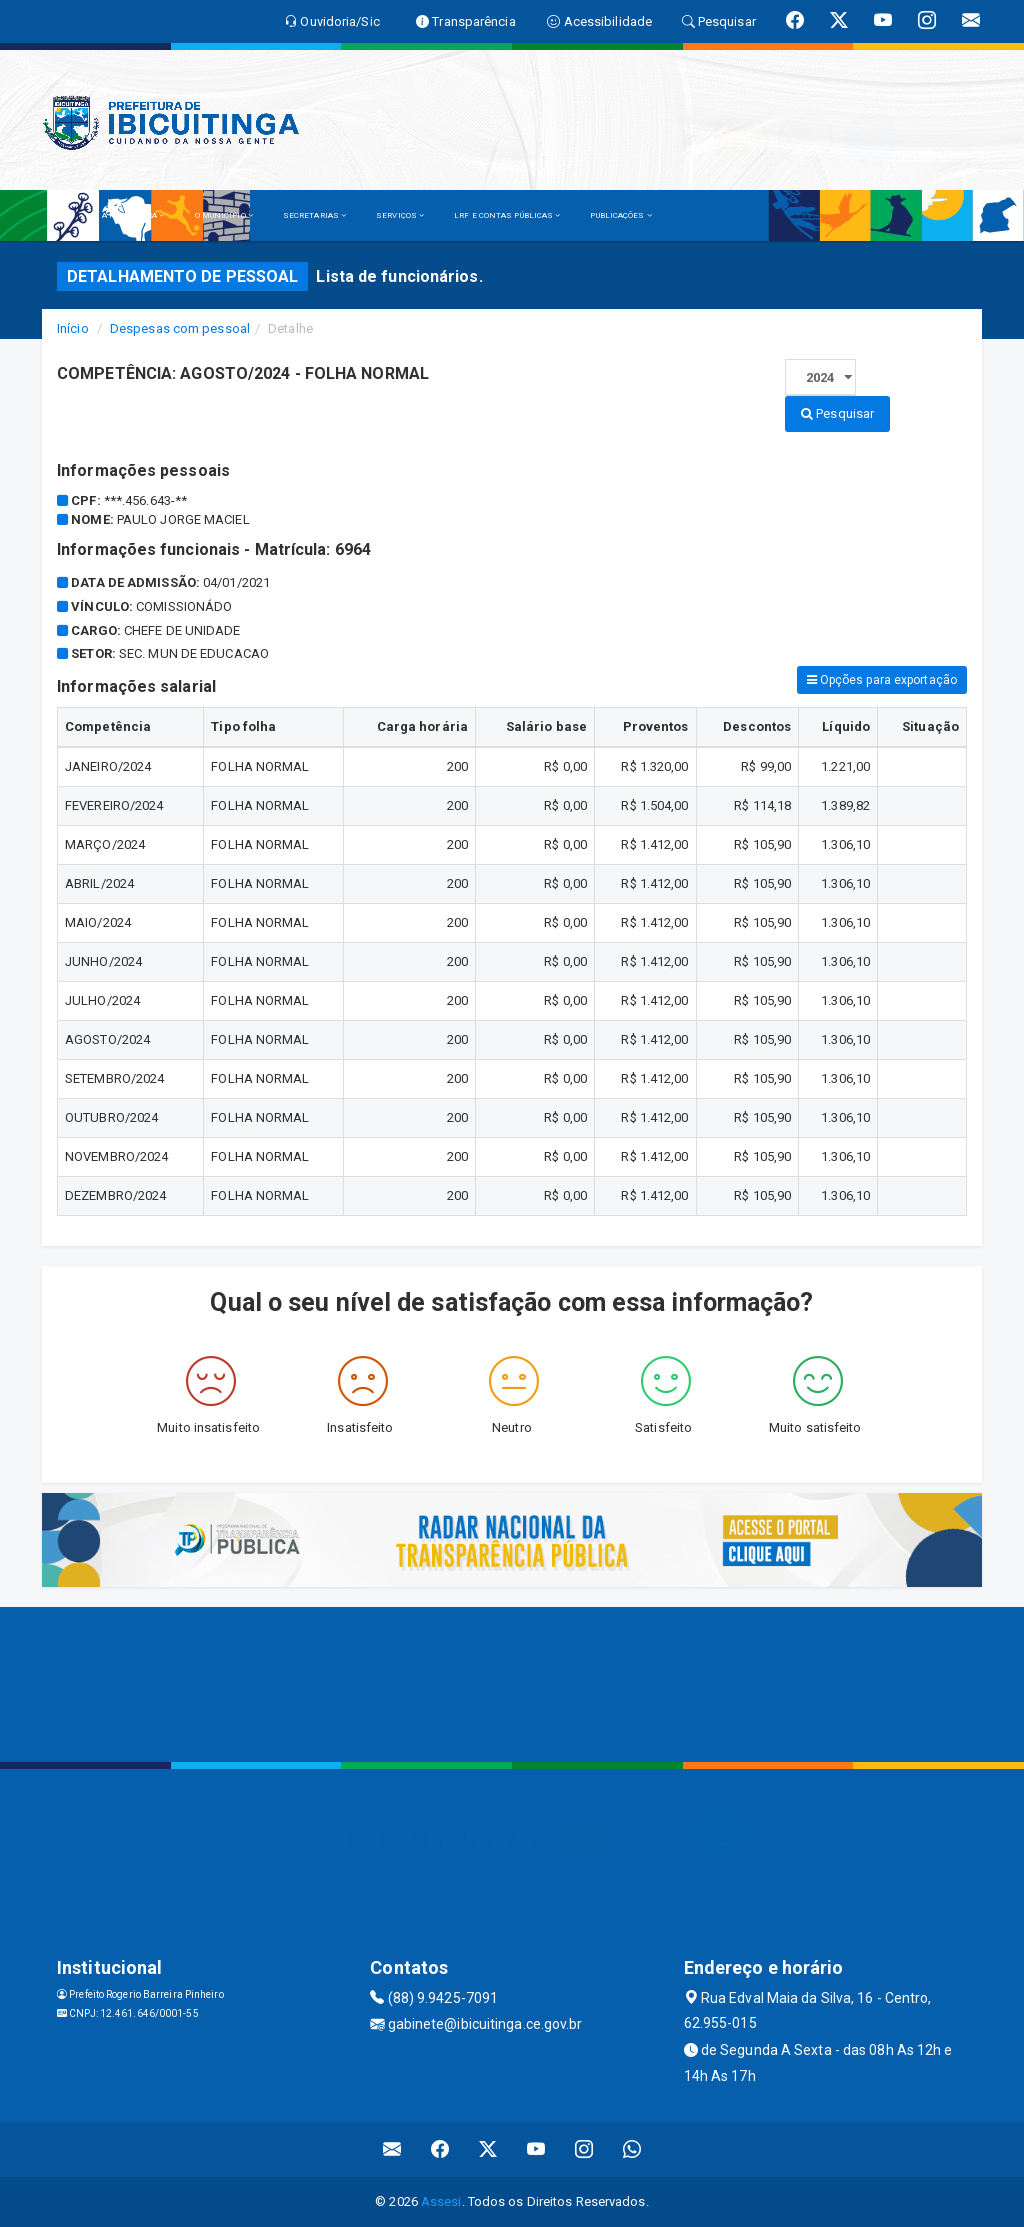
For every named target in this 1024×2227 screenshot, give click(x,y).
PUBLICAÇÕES (620, 215)
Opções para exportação (882, 680)
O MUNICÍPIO (224, 215)
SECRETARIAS (314, 215)
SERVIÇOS (400, 215)
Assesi (441, 2201)
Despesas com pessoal (180, 328)
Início (73, 328)
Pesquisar (837, 413)
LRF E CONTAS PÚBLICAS (507, 215)
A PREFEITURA (133, 215)
